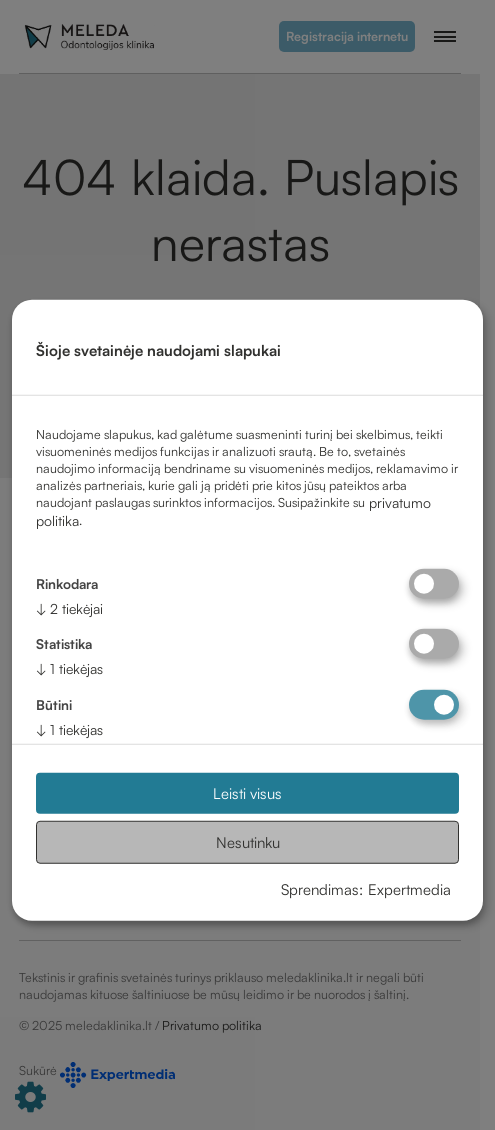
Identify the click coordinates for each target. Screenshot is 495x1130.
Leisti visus (247, 793)
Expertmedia (409, 888)
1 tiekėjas (69, 668)
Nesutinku (248, 842)
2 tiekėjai (69, 607)
